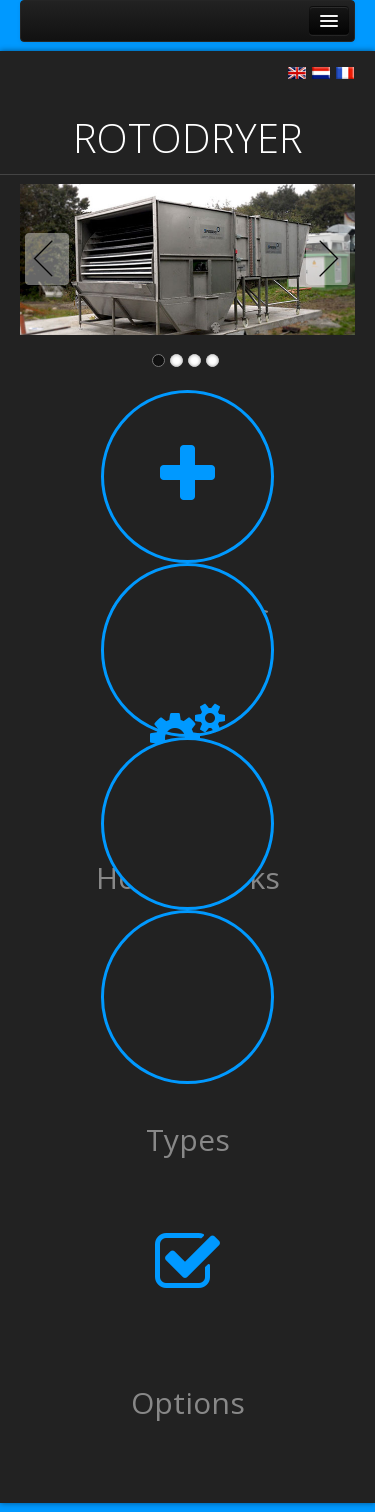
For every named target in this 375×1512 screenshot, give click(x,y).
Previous (51, 259)
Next (324, 259)
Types (188, 1139)
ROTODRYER (188, 137)
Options (188, 1402)
